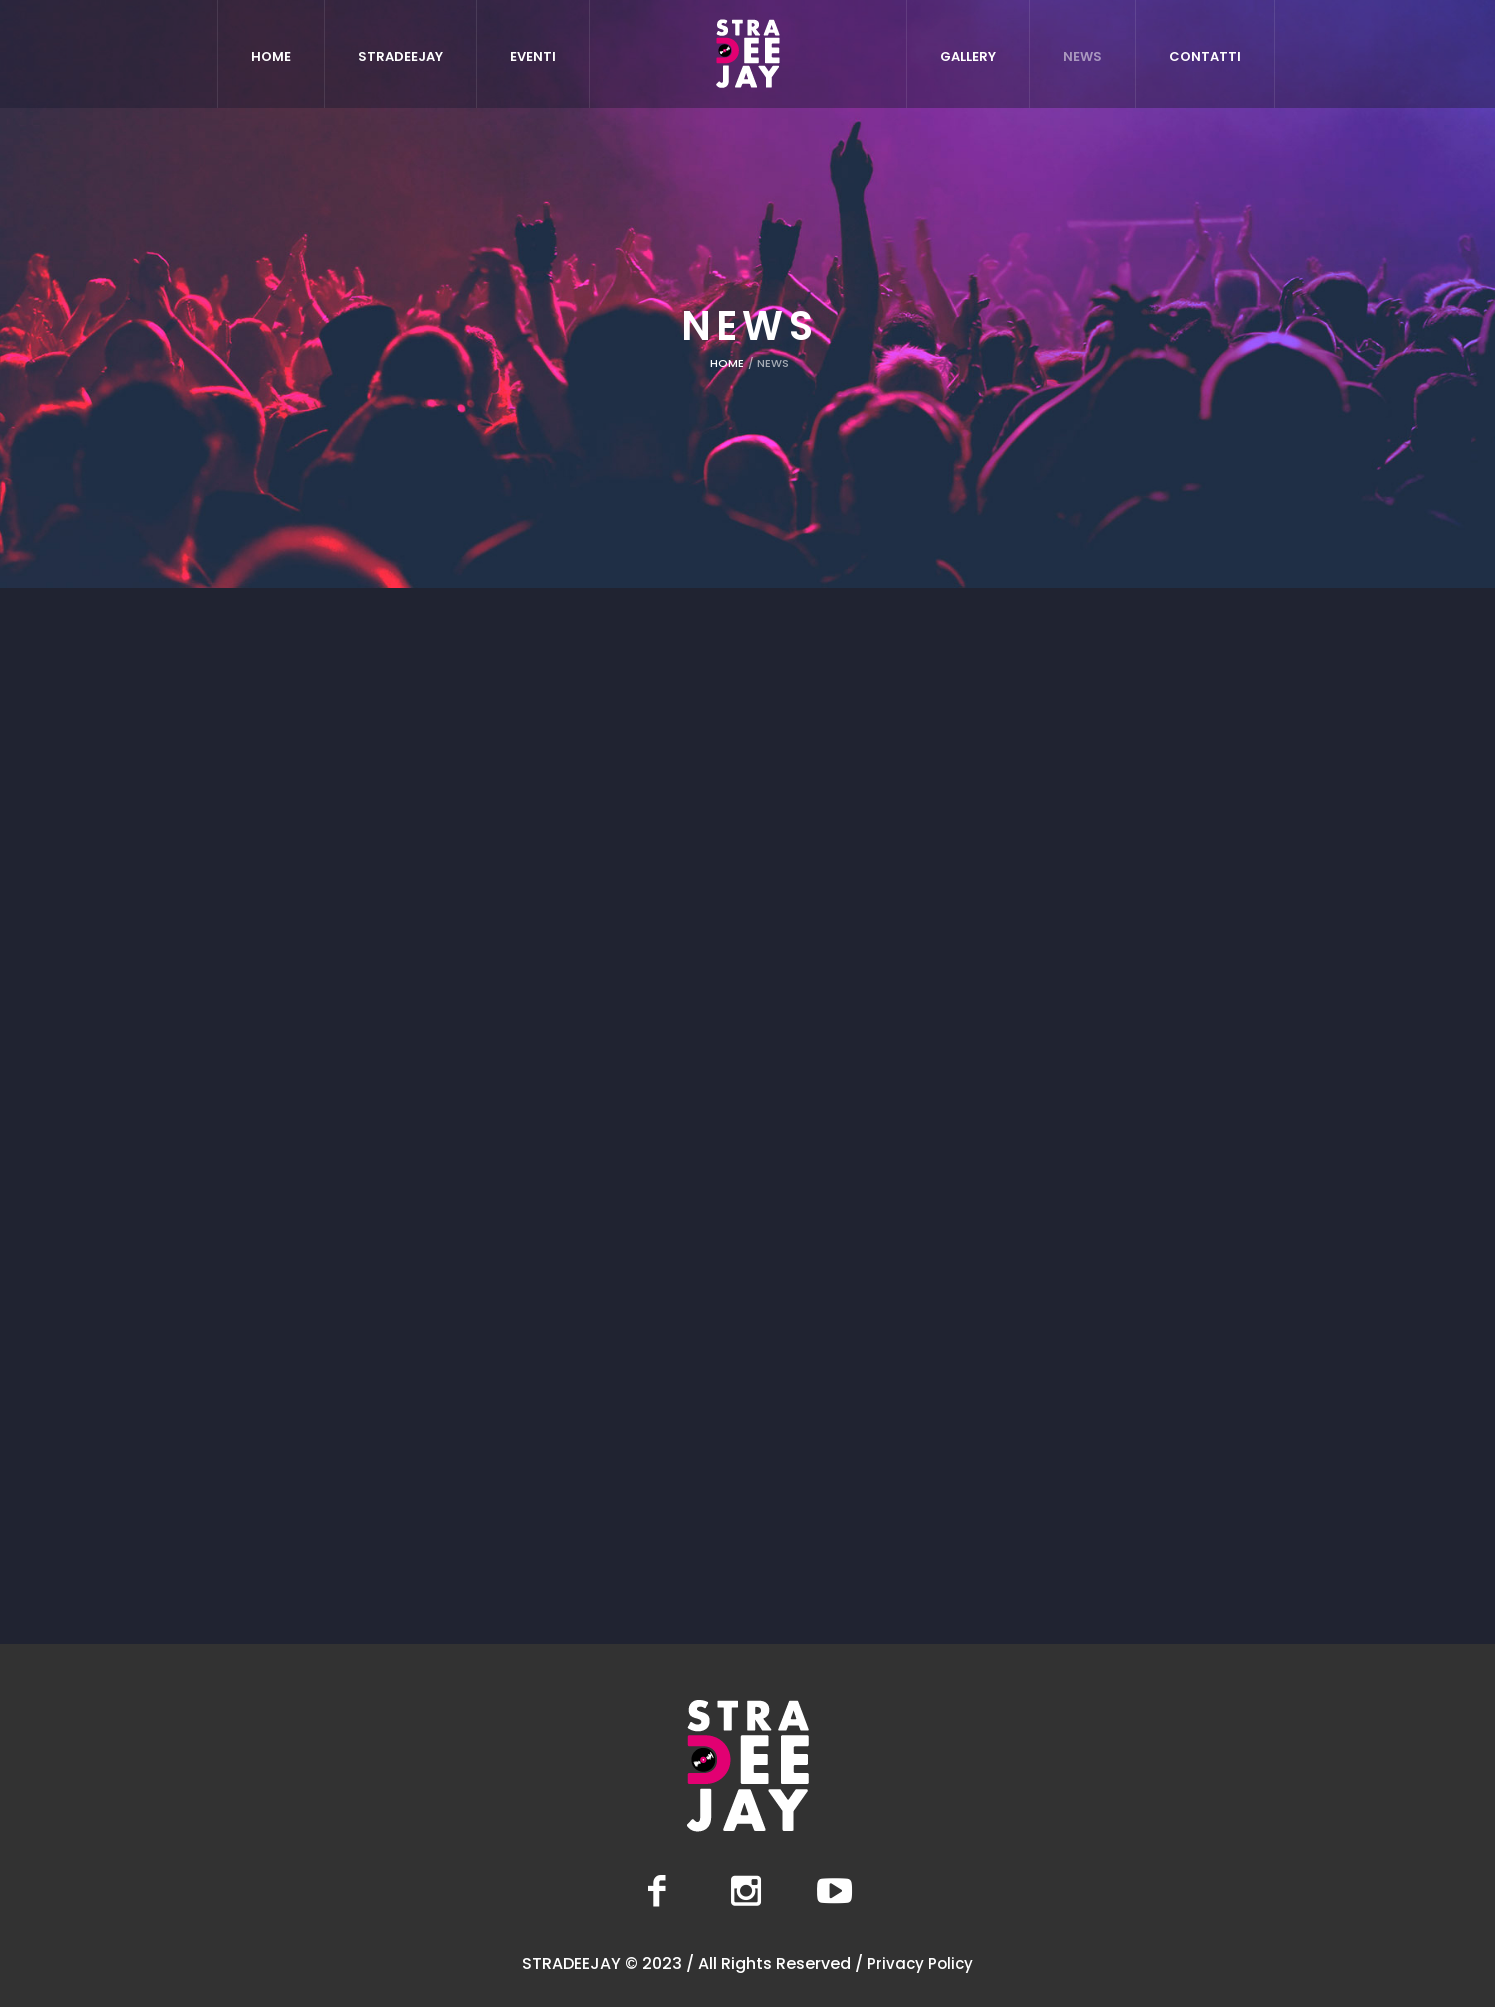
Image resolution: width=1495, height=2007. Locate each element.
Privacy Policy (920, 1963)
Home (727, 363)
